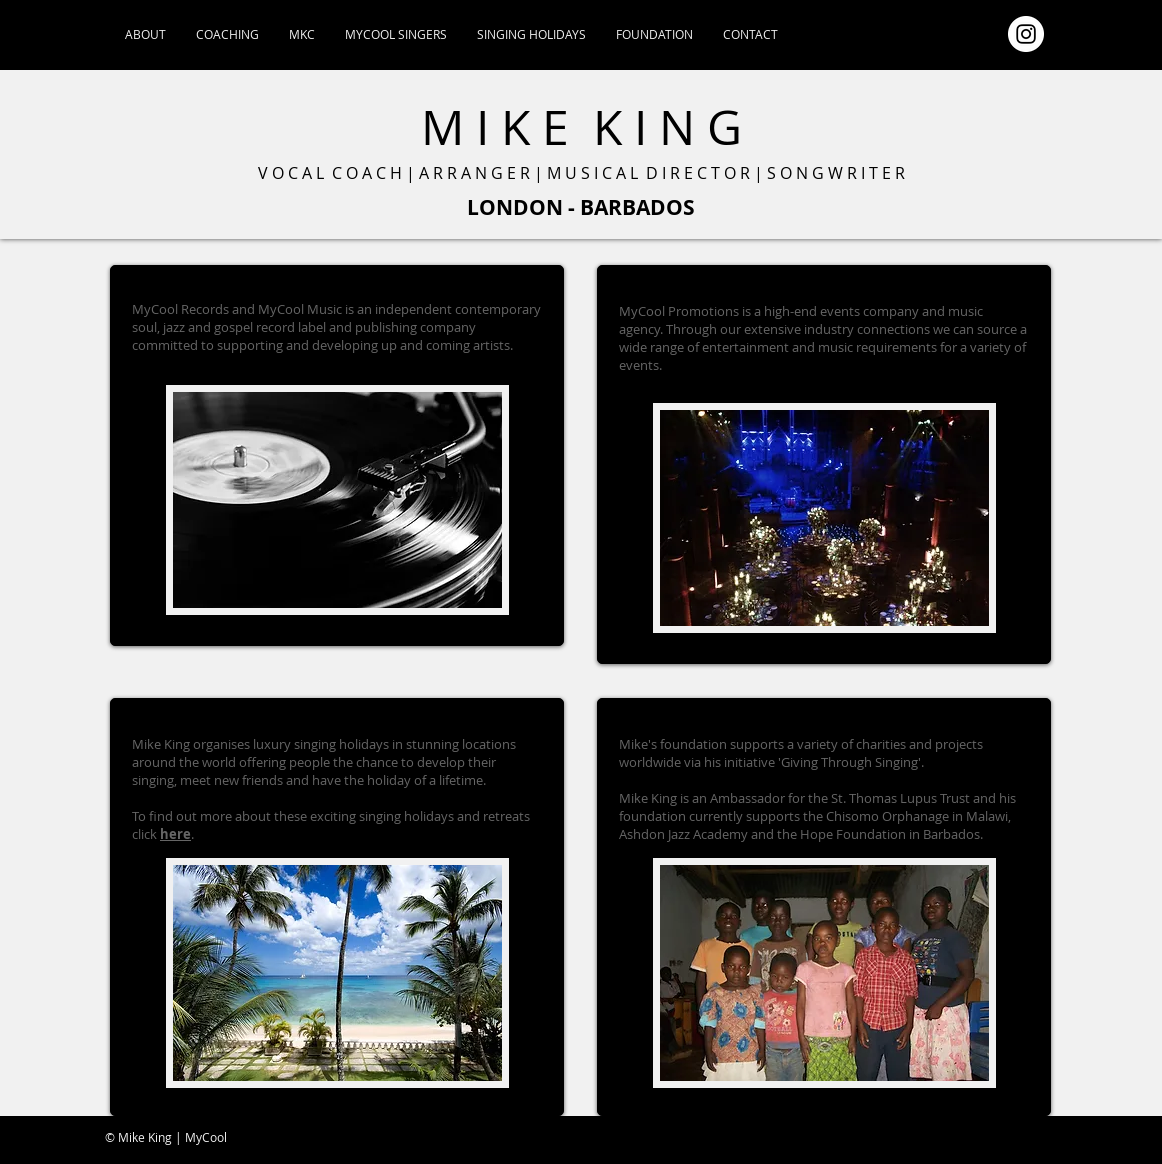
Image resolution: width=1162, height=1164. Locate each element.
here (175, 834)
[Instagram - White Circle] (1026, 34)
